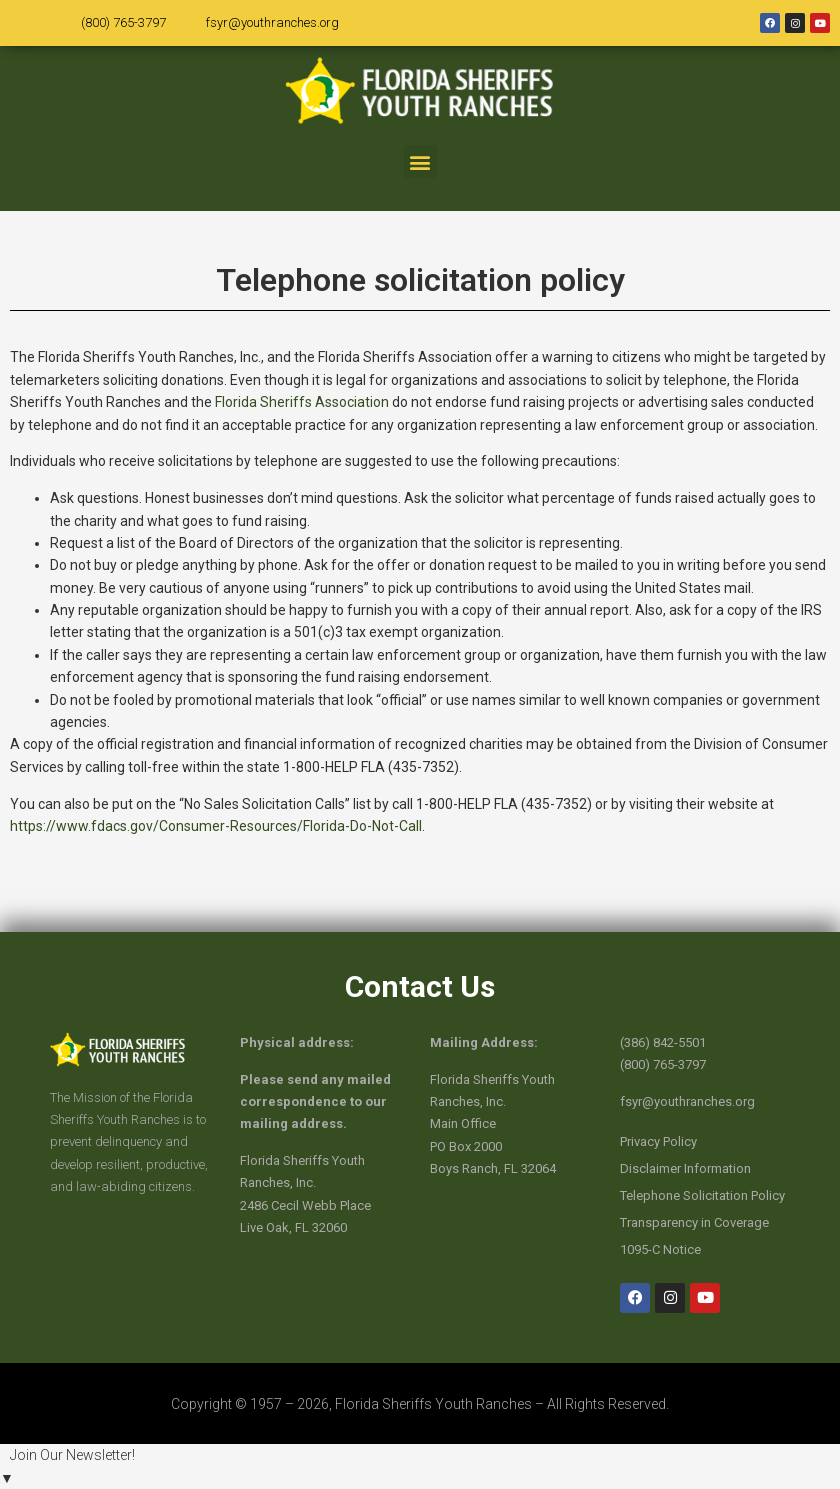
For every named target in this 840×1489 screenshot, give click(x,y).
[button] (420, 161)
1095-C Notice (660, 1249)
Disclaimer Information (685, 1168)
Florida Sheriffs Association (302, 402)
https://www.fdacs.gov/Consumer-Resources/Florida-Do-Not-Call (216, 826)
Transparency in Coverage (694, 1222)
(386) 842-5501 (663, 1042)
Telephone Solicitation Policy (702, 1195)
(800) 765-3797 (123, 22)
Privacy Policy (658, 1141)
